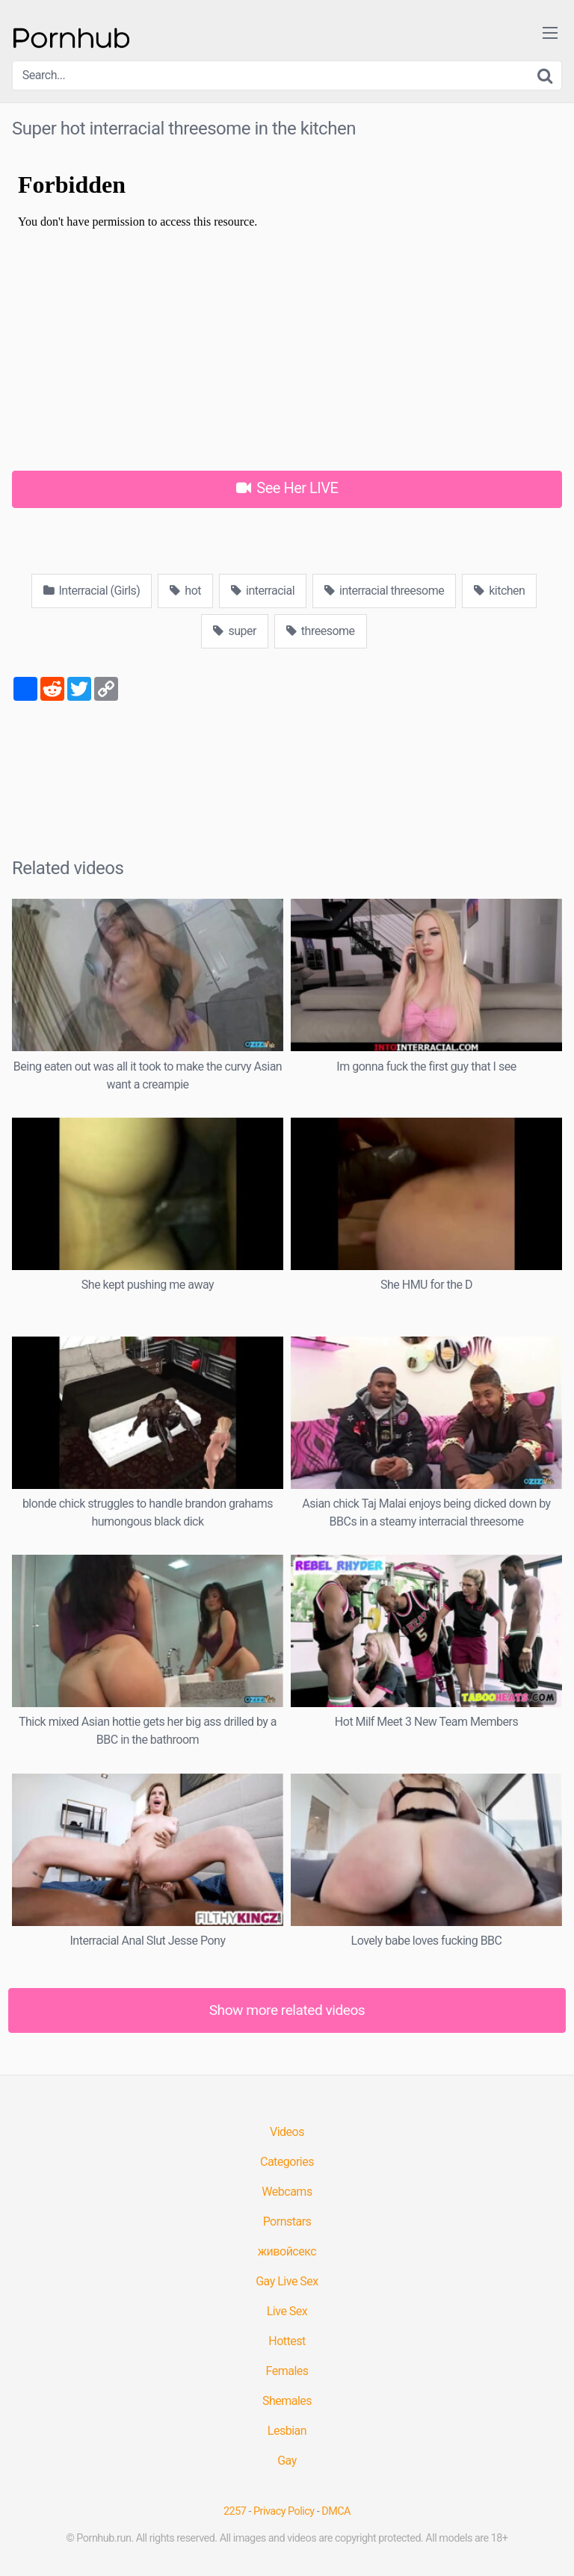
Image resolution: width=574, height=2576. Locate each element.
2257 (234, 2511)
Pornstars (287, 2221)
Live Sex (287, 2311)
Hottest (286, 2341)
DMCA (336, 2511)
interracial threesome (384, 590)
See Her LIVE (287, 488)
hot (185, 590)
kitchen (499, 590)
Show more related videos (287, 2010)
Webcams (287, 2192)
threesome (320, 631)
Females (286, 2371)
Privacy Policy (284, 2511)
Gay (287, 2460)
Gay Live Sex (287, 2281)
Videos (287, 2132)
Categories (287, 2162)
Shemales (287, 2401)
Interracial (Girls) (92, 590)
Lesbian (287, 2431)
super (234, 631)
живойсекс (287, 2251)
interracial (262, 590)
